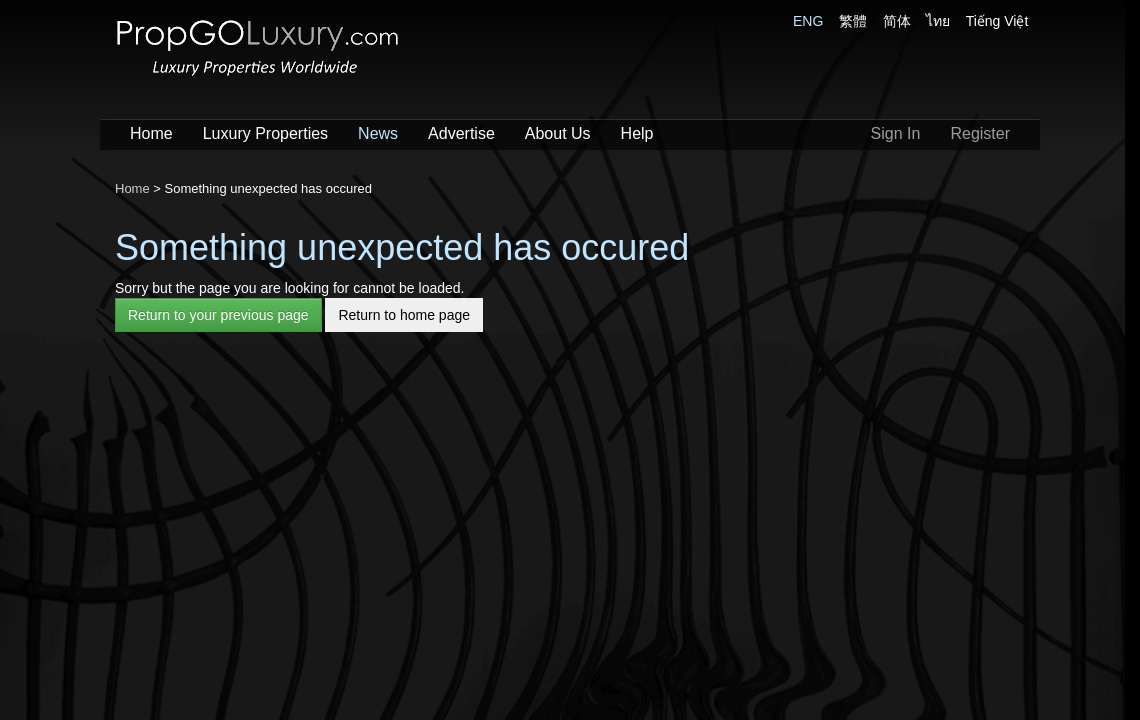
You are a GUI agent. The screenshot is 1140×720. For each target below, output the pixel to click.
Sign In (896, 133)
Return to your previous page (218, 315)
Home (151, 133)
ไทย (938, 21)
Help (637, 133)
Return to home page (404, 315)
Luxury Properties (265, 133)
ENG (808, 21)
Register (980, 133)
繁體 (853, 21)
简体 (897, 21)
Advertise (461, 133)
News (378, 133)
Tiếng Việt (997, 21)
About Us (558, 133)
